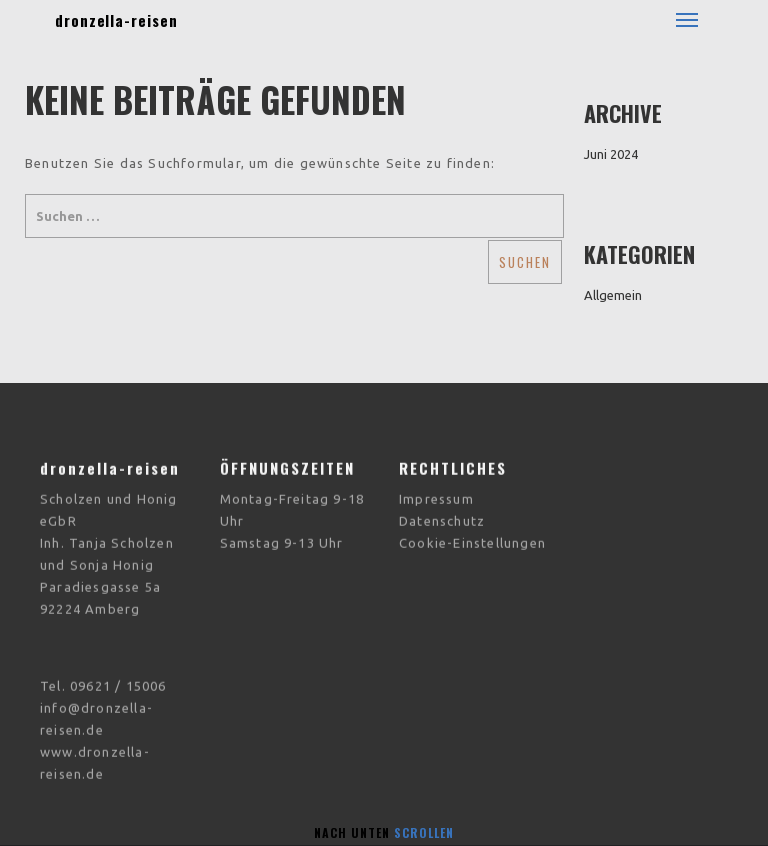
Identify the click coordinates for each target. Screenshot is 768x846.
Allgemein (613, 295)
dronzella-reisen (116, 20)
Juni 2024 (611, 154)
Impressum (436, 489)
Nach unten (384, 832)
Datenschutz (442, 511)
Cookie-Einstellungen (472, 533)
